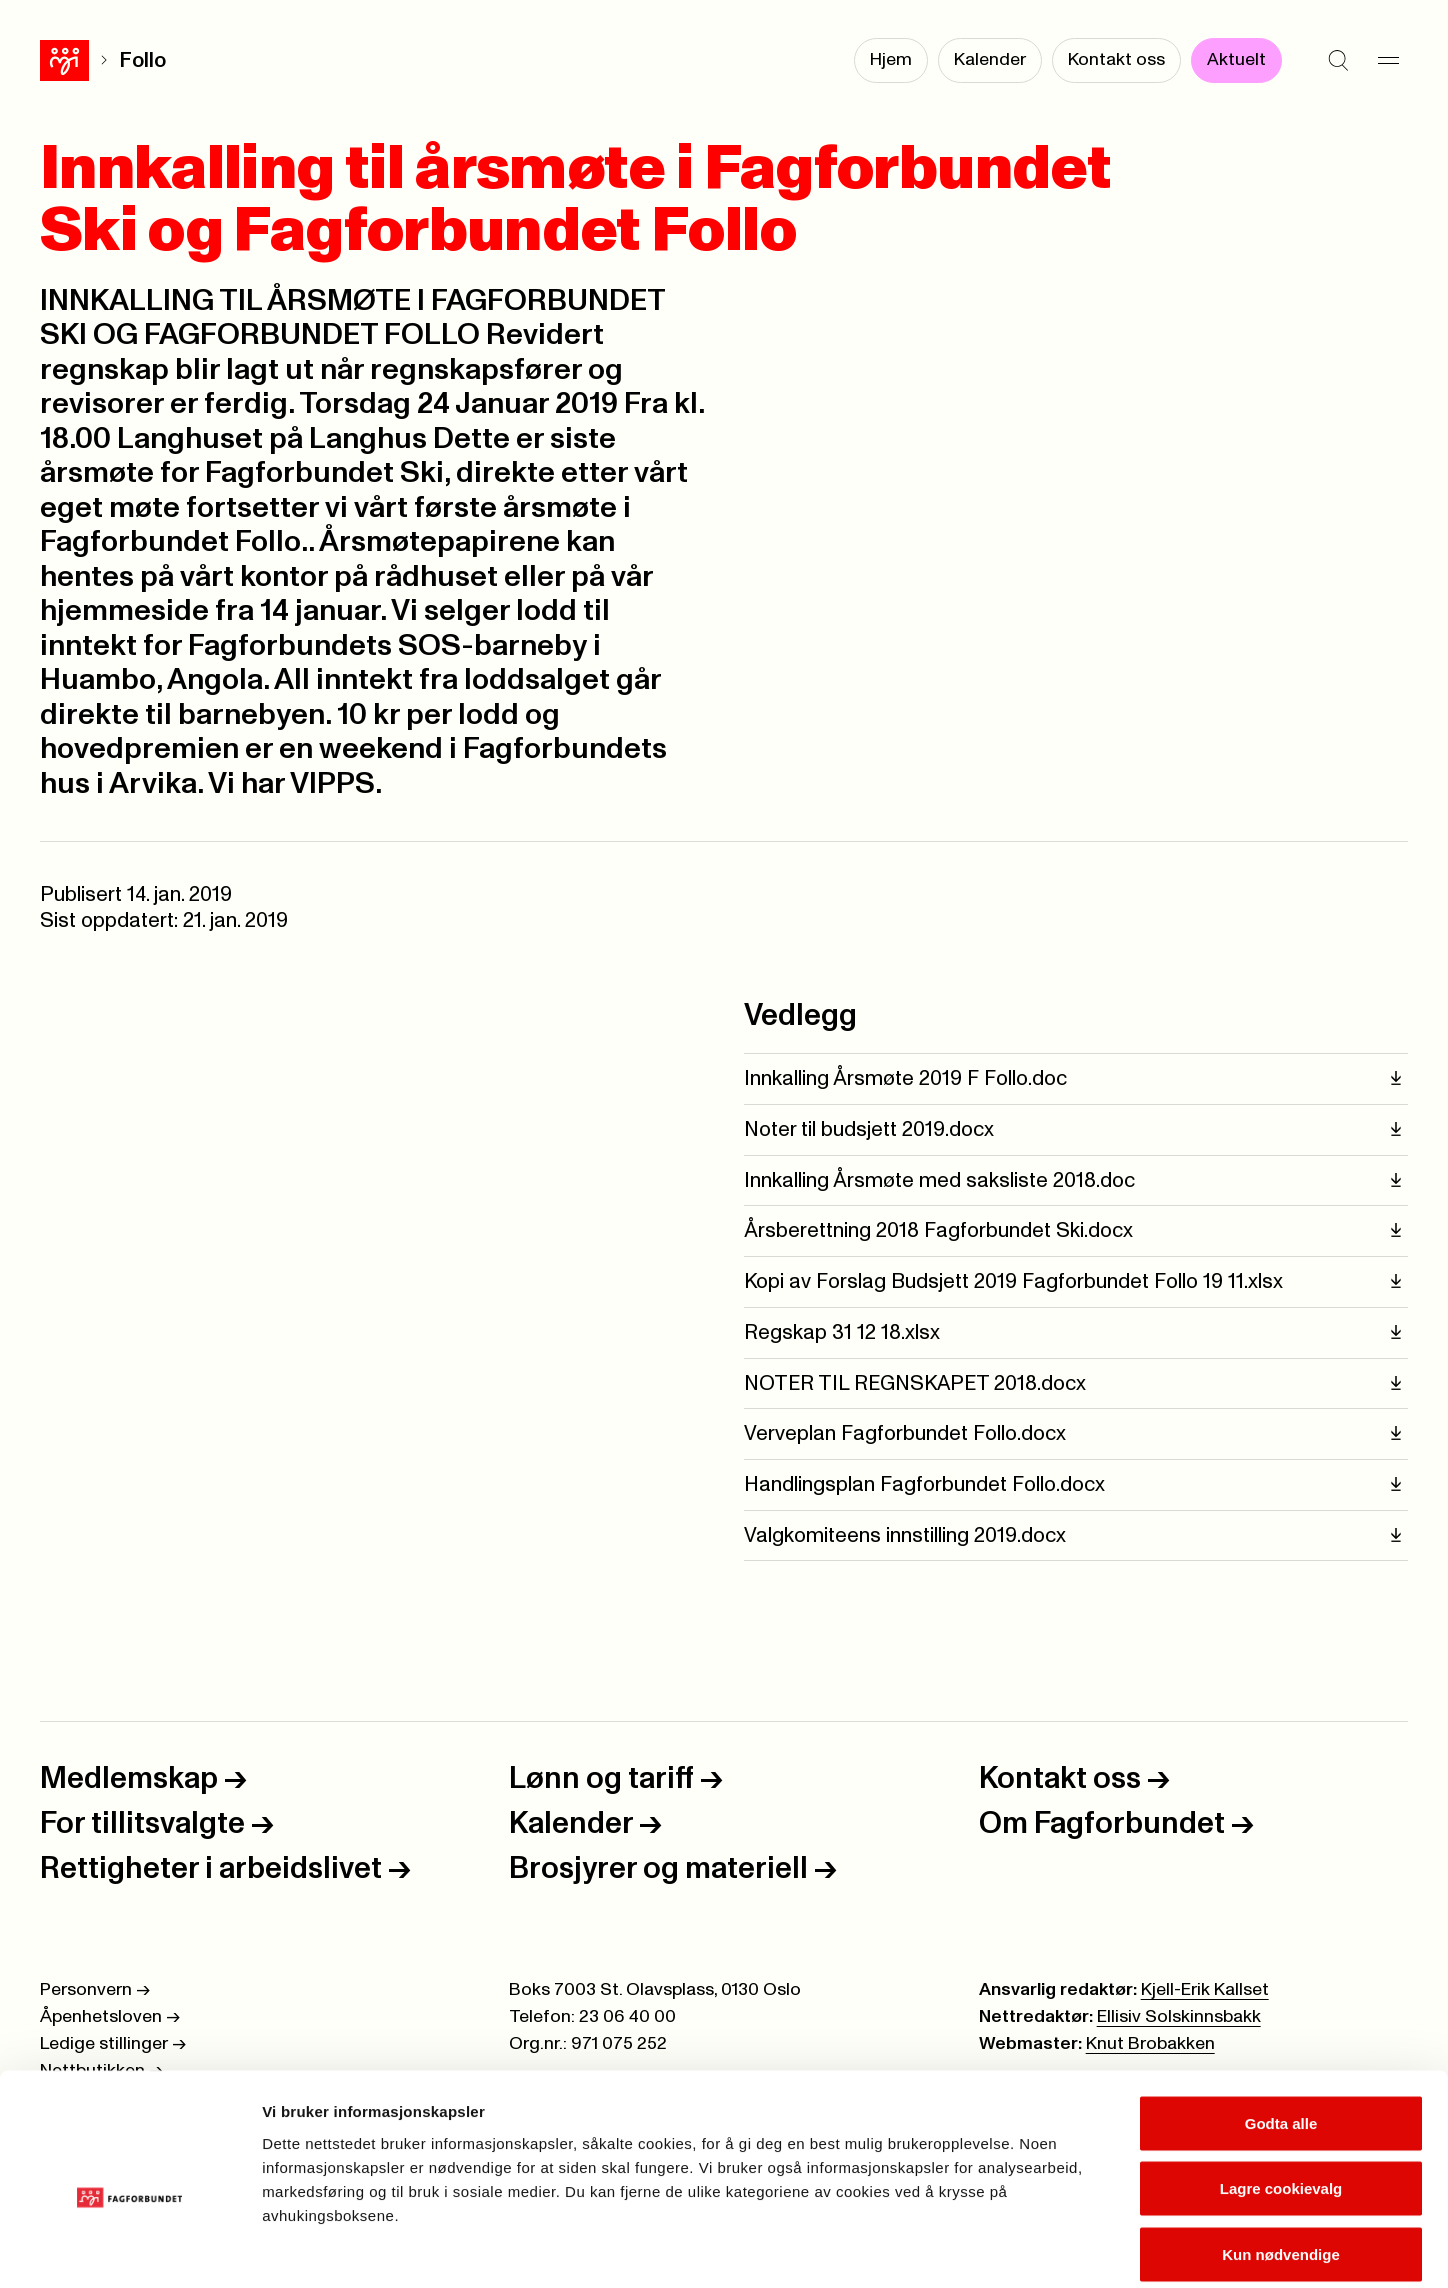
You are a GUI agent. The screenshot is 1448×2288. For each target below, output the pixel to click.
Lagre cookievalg (1281, 2091)
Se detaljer (1075, 2248)
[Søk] (1338, 60)
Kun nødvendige (1281, 2156)
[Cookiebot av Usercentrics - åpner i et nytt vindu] (129, 2249)
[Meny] (1388, 60)
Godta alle (1281, 2025)
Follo (93, 60)
